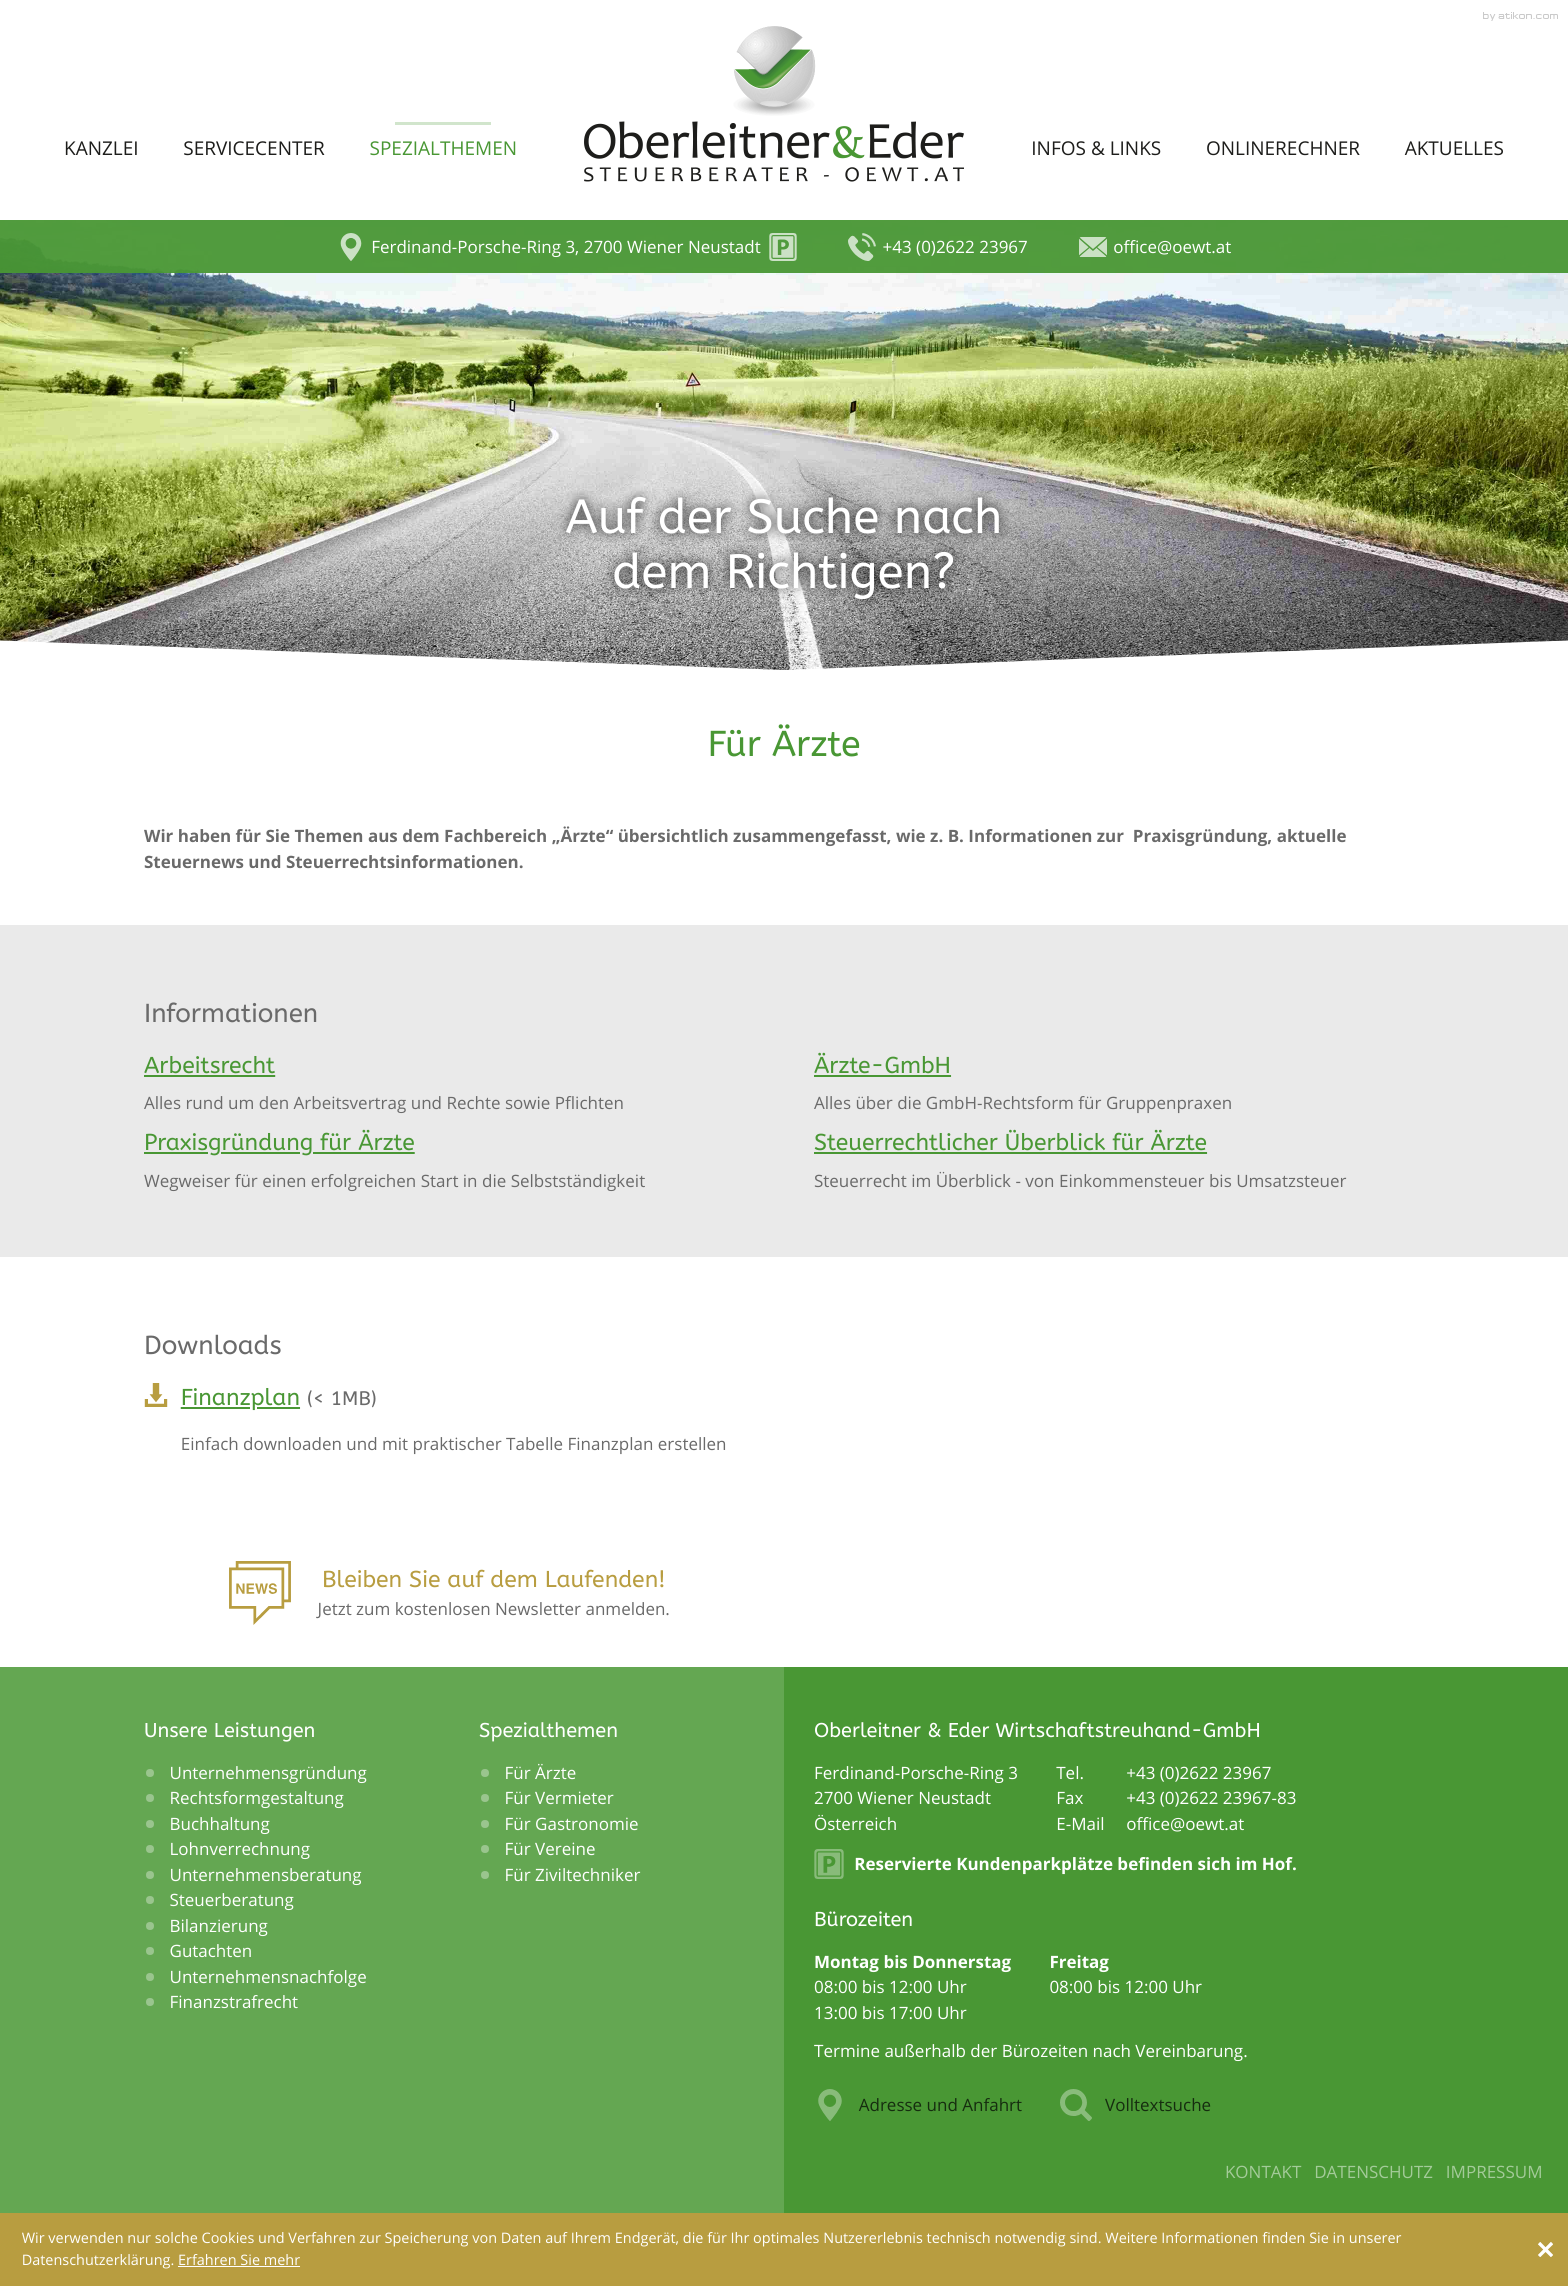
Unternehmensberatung (266, 1874)
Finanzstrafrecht (234, 2001)
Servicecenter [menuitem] (254, 148)
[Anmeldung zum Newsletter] (449, 1599)
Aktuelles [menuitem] (1454, 148)
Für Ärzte (541, 1772)
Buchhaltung (220, 1823)
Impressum (1494, 2171)
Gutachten (211, 1950)
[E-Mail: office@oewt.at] (1155, 247)
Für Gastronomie (572, 1823)
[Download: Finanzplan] (784, 1426)
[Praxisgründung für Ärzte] (449, 1160)
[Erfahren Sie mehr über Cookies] (239, 2260)
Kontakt (1263, 2171)
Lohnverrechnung (240, 1848)
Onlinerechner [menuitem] (1283, 148)
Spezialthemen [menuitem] (443, 148)
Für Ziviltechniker (573, 1874)
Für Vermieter (559, 1797)
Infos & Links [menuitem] (1096, 148)
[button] (567, 247)
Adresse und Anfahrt (918, 2105)
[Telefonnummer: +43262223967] (1198, 1773)
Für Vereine (550, 1848)
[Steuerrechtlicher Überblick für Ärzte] (1119, 1160)
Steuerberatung (232, 1899)
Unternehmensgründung (268, 1772)
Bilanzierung (219, 1925)
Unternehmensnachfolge (268, 1976)
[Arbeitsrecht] (449, 1083)
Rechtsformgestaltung (257, 1797)
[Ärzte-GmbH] (1119, 1083)
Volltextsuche (1135, 2105)
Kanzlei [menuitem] (101, 148)
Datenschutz (1373, 2171)
